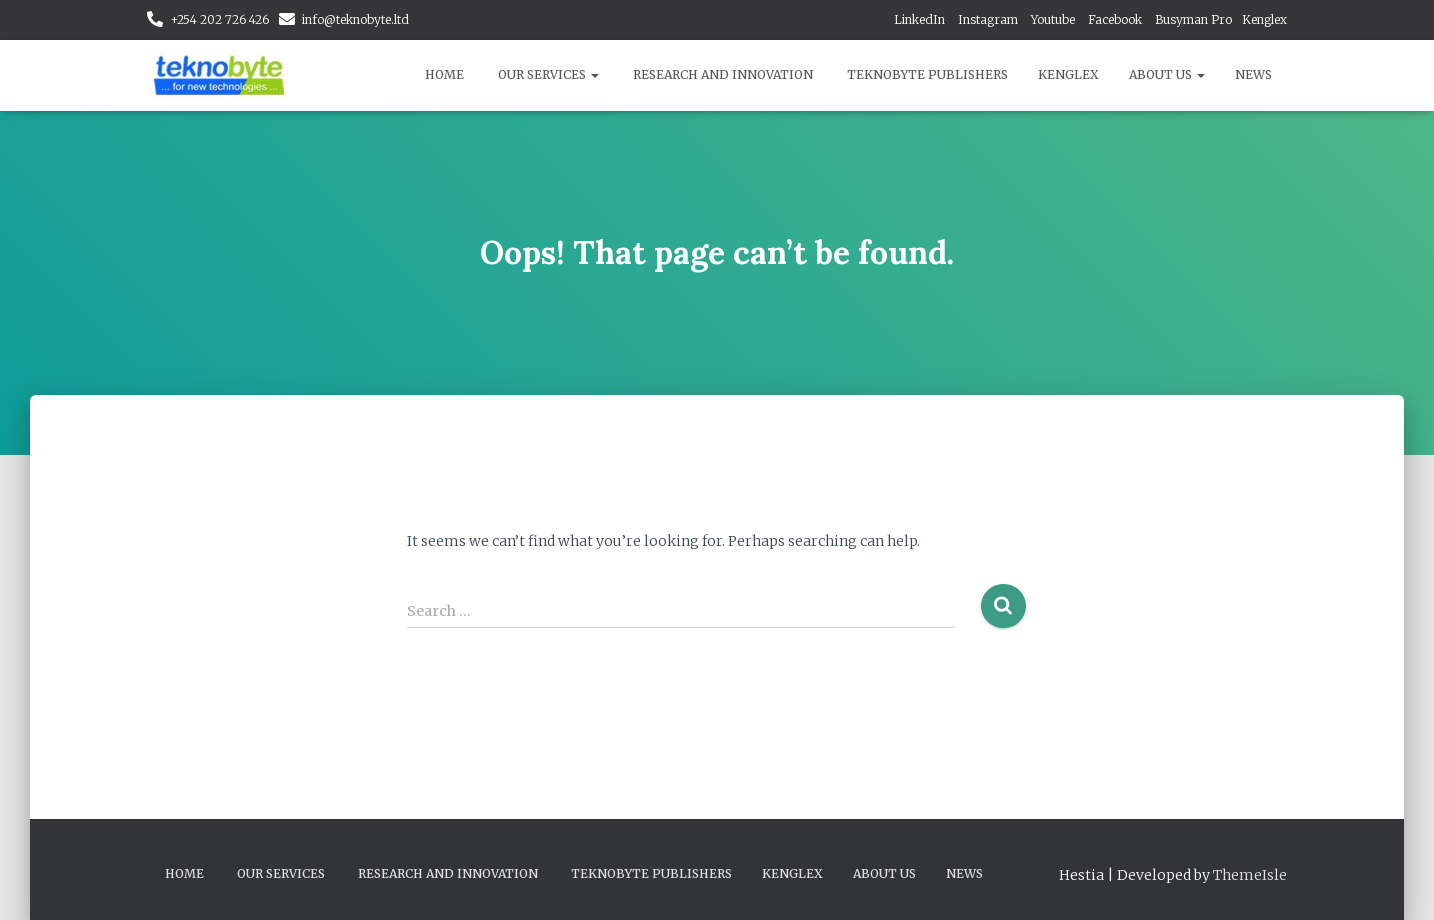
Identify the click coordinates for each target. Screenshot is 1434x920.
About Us (1167, 74)
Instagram (988, 19)
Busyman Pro (1193, 19)
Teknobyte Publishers (927, 74)
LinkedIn (919, 19)
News (1253, 74)
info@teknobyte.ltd (355, 19)
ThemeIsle (1250, 875)
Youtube (1053, 19)
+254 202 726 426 (219, 19)
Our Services (548, 74)
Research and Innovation (723, 74)
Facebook (1115, 19)
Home (444, 74)
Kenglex (1264, 19)
